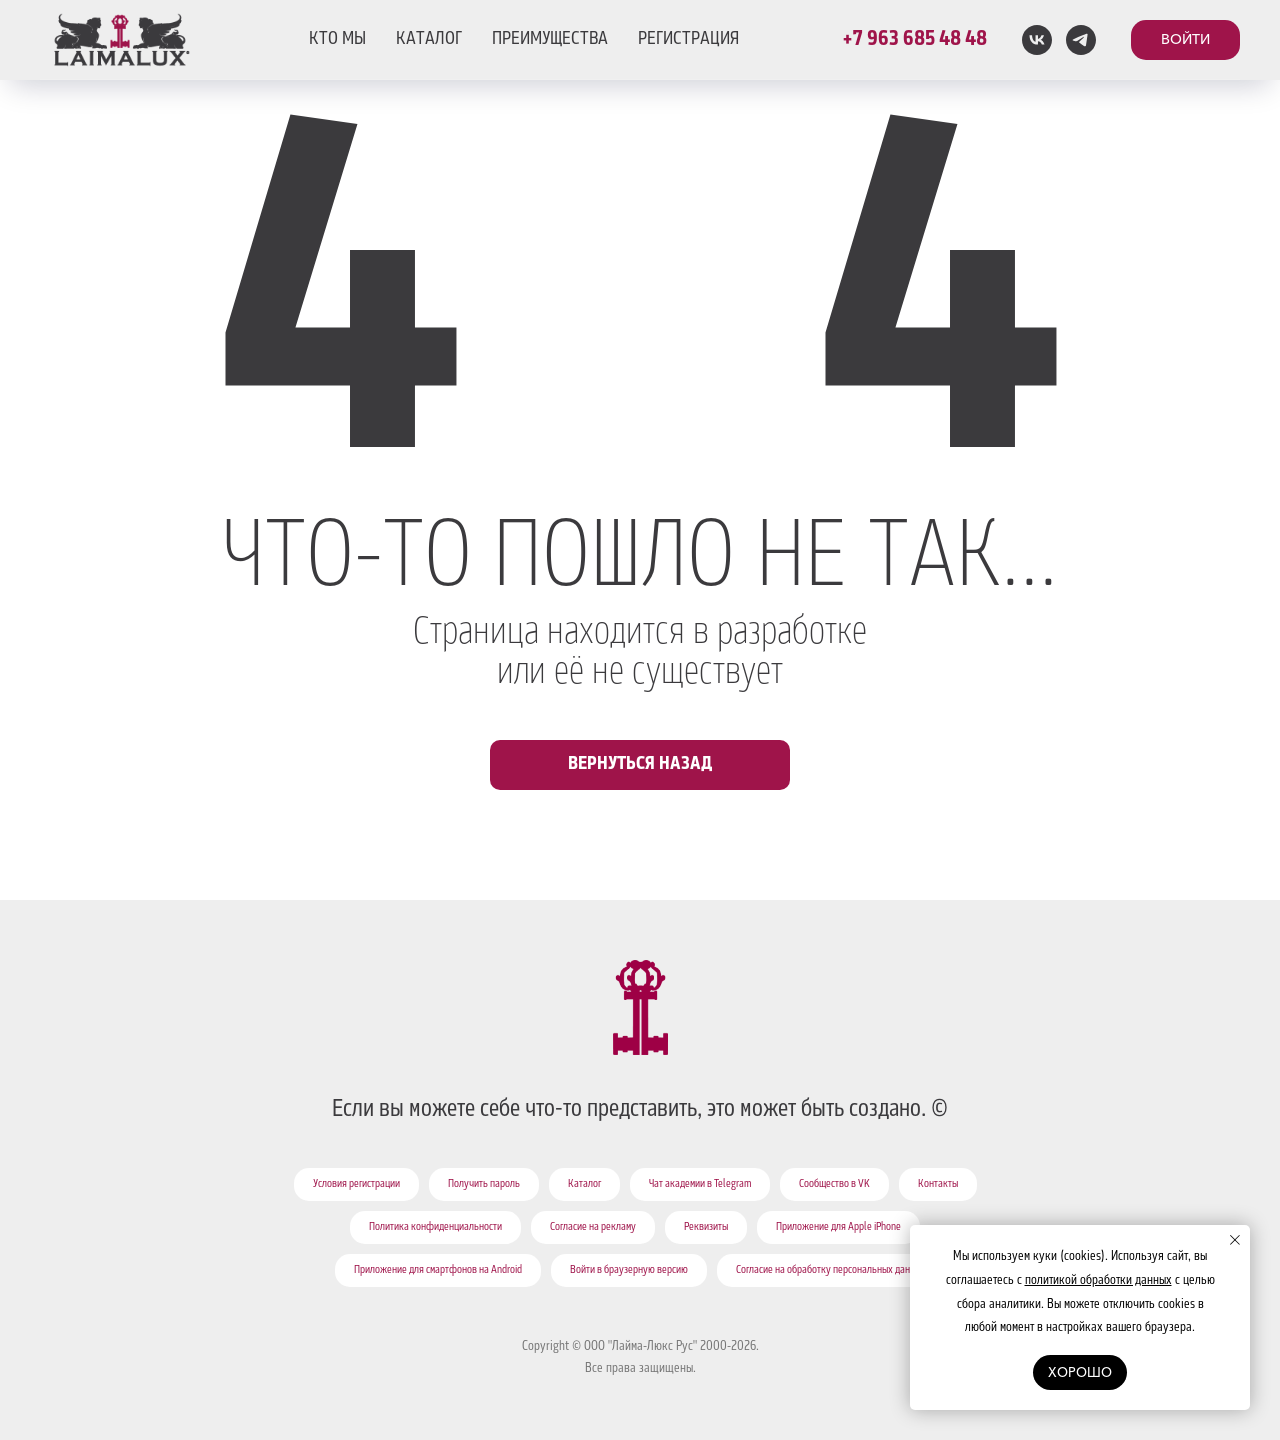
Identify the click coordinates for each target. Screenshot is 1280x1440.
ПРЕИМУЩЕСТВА (550, 40)
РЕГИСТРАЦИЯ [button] (688, 40)
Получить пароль (484, 1185)
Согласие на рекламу (593, 1228)
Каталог (584, 1185)
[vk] (1037, 40)
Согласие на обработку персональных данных (831, 1271)
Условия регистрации (356, 1185)
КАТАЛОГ (429, 40)
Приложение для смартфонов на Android (438, 1271)
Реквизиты (706, 1228)
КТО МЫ (337, 40)
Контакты (938, 1185)
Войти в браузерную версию (629, 1271)
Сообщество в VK (834, 1185)
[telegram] (1081, 40)
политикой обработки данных (1098, 1281)
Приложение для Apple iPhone (838, 1228)
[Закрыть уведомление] (1235, 1240)
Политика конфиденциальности (435, 1228)
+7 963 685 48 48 (914, 40)
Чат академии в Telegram (700, 1185)
